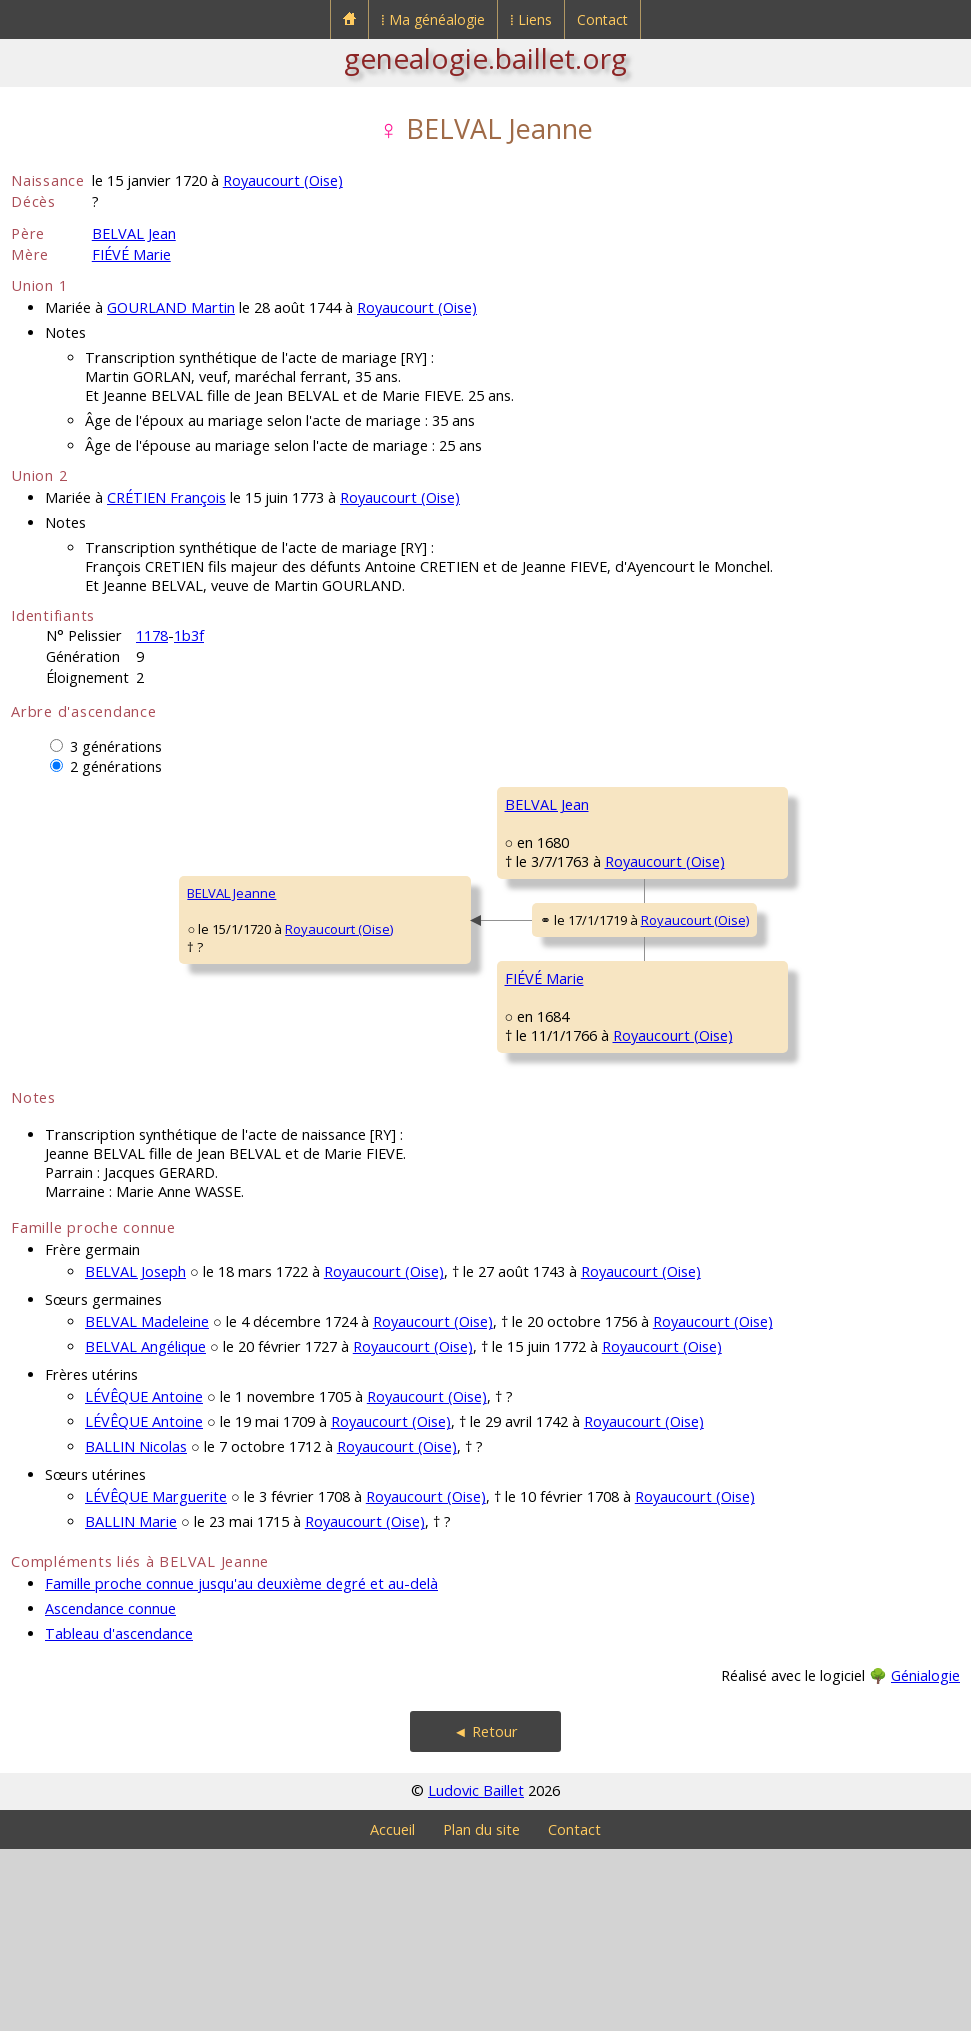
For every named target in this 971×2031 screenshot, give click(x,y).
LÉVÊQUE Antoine (144, 1578)
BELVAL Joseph (135, 1453)
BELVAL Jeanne (68, 984)
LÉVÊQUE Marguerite (156, 1678)
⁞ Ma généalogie (433, 19)
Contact (602, 19)
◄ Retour (485, 1913)
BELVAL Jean (134, 233)
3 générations (116, 746)
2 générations (116, 766)
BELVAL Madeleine (147, 1503)
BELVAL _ (691, 804)
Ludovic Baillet (476, 1972)
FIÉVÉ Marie (131, 254)
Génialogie (925, 1857)
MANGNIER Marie (716, 1164)
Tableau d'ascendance (119, 1815)
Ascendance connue (110, 1790)
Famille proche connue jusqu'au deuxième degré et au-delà (241, 1765)
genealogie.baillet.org (485, 58)
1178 (152, 635)
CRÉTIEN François (166, 497)
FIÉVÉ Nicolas (704, 1044)
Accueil (392, 2011)
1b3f (189, 635)
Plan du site (481, 2011)
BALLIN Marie (131, 1703)
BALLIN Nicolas (136, 1628)
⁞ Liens (531, 19)
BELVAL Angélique (145, 1528)
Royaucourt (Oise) (283, 180)
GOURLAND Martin (171, 307)
